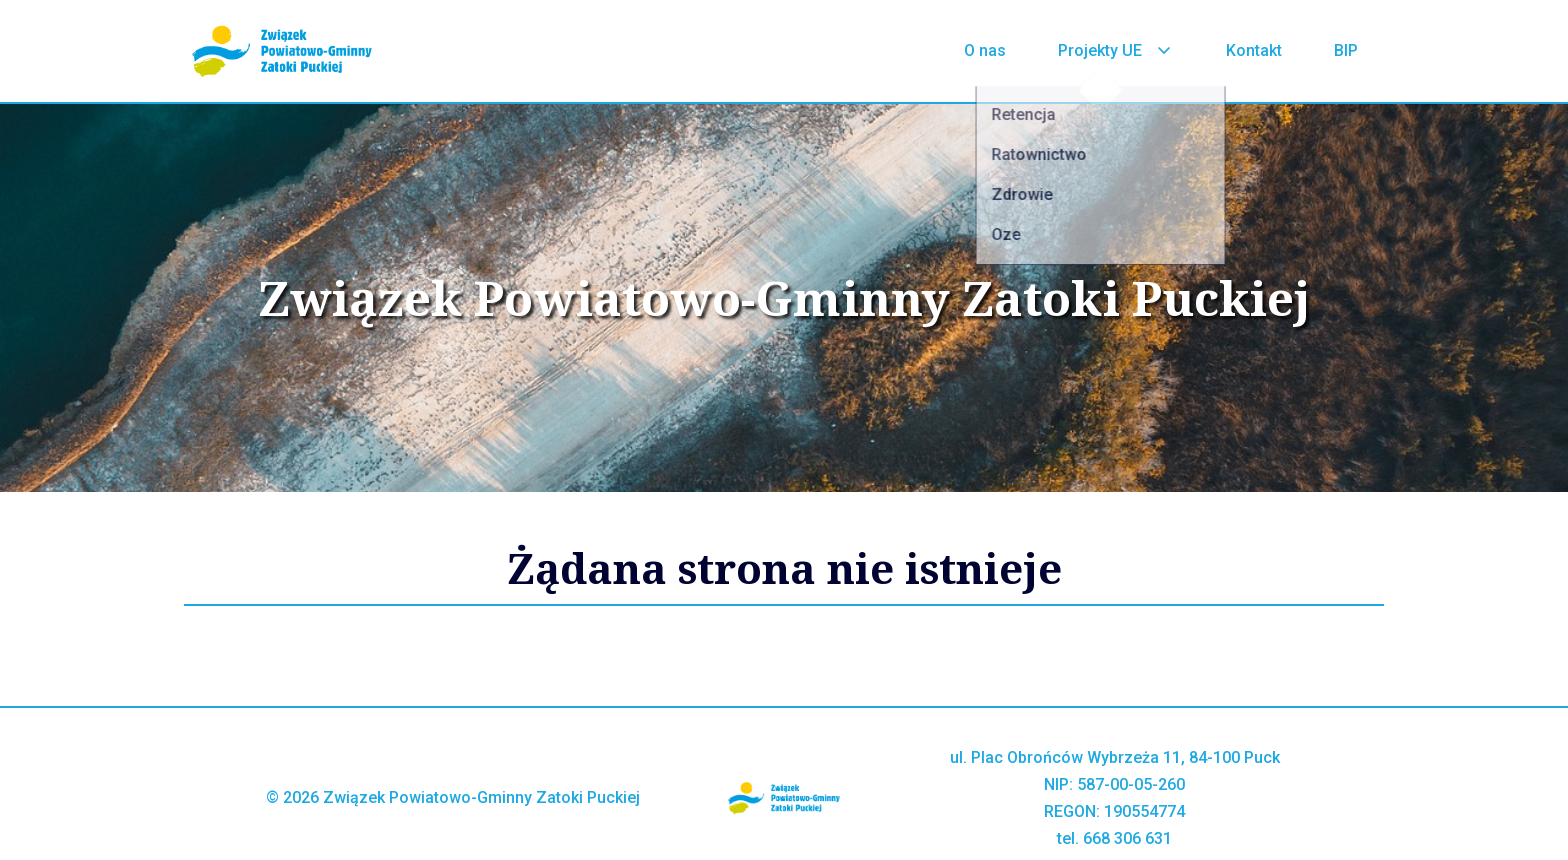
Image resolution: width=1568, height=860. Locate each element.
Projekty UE (1116, 51)
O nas (985, 50)
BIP (1346, 50)
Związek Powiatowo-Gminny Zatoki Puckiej (784, 298)
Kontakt (1254, 50)
